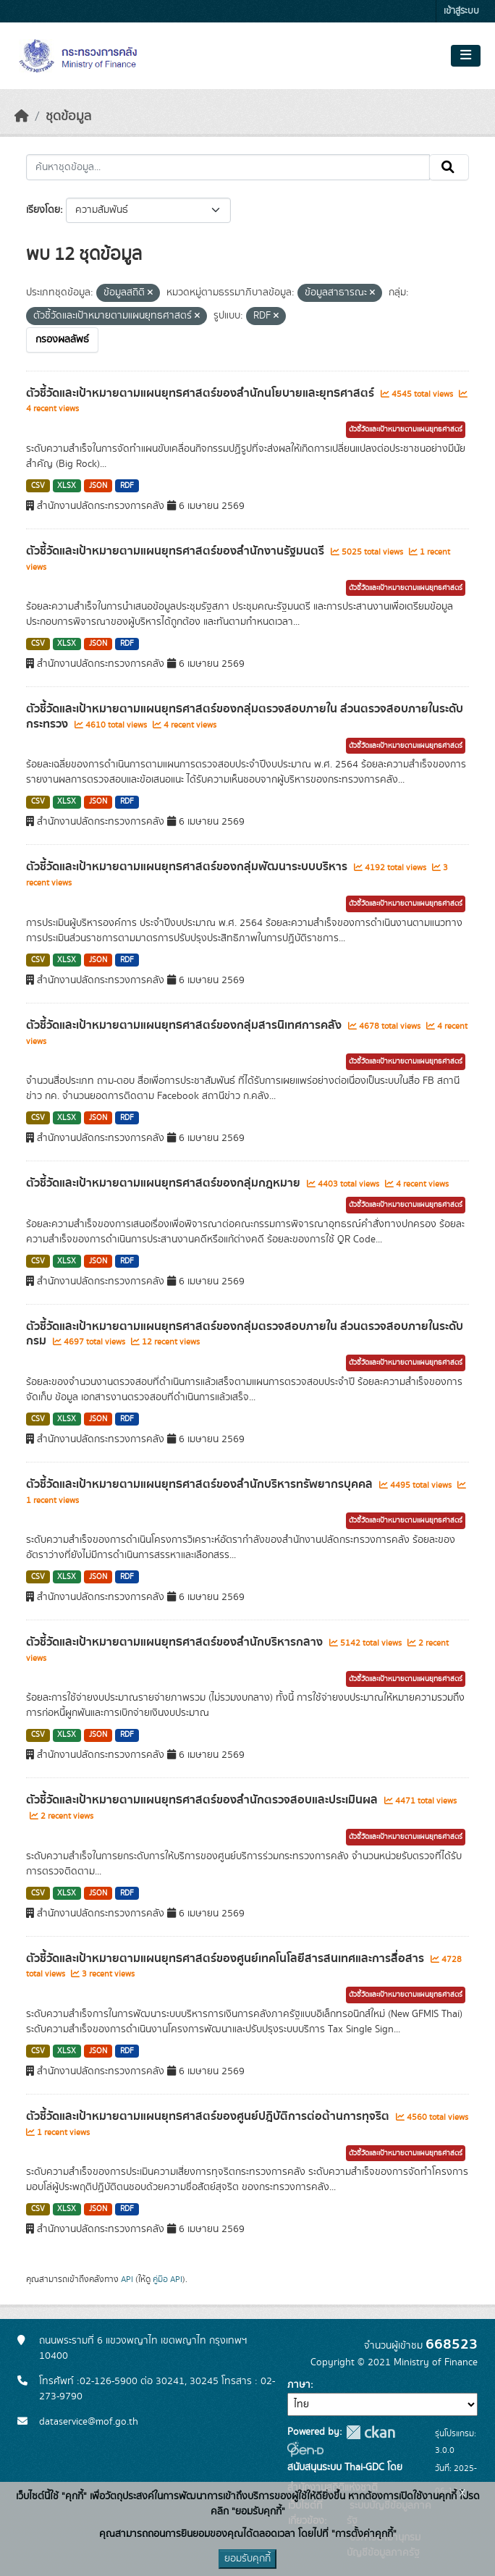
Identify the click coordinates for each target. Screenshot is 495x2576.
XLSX (66, 486)
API (127, 2279)
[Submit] (449, 167)
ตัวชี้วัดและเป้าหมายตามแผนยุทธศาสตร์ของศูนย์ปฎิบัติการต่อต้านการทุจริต (209, 2116)
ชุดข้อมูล (68, 116)
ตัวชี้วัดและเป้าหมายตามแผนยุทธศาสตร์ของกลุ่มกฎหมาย (164, 1183)
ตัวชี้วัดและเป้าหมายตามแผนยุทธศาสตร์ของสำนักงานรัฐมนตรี (176, 551)
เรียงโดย (43, 210)
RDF (127, 486)
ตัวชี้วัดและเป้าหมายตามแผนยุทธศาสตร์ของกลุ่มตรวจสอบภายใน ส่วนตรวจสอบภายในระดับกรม (244, 1334)
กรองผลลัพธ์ (62, 339)
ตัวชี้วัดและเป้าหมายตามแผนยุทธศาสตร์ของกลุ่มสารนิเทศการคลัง (185, 1025)
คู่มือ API (167, 2279)
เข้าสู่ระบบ (461, 11)
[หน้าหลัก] (21, 116)
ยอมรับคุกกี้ (247, 2558)
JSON (98, 486)
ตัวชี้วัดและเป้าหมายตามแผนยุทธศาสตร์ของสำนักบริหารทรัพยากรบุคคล (201, 1484)
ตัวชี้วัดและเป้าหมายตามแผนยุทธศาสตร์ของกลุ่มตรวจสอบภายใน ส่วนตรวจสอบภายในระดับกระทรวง (244, 716)
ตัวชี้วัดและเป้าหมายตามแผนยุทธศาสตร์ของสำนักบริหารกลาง (176, 1642)
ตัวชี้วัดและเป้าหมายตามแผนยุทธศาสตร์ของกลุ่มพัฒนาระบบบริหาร (188, 866)
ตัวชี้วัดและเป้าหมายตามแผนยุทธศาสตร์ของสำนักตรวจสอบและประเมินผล (203, 1799)
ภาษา (298, 2385)
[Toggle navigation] (466, 56)
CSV (38, 486)
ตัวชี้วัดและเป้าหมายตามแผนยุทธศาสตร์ (405, 429)
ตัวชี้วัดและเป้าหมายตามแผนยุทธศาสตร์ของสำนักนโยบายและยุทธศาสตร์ (201, 393)
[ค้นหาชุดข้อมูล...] (228, 167)
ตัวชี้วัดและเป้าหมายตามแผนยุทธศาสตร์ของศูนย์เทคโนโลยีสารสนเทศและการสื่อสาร (226, 1958)
